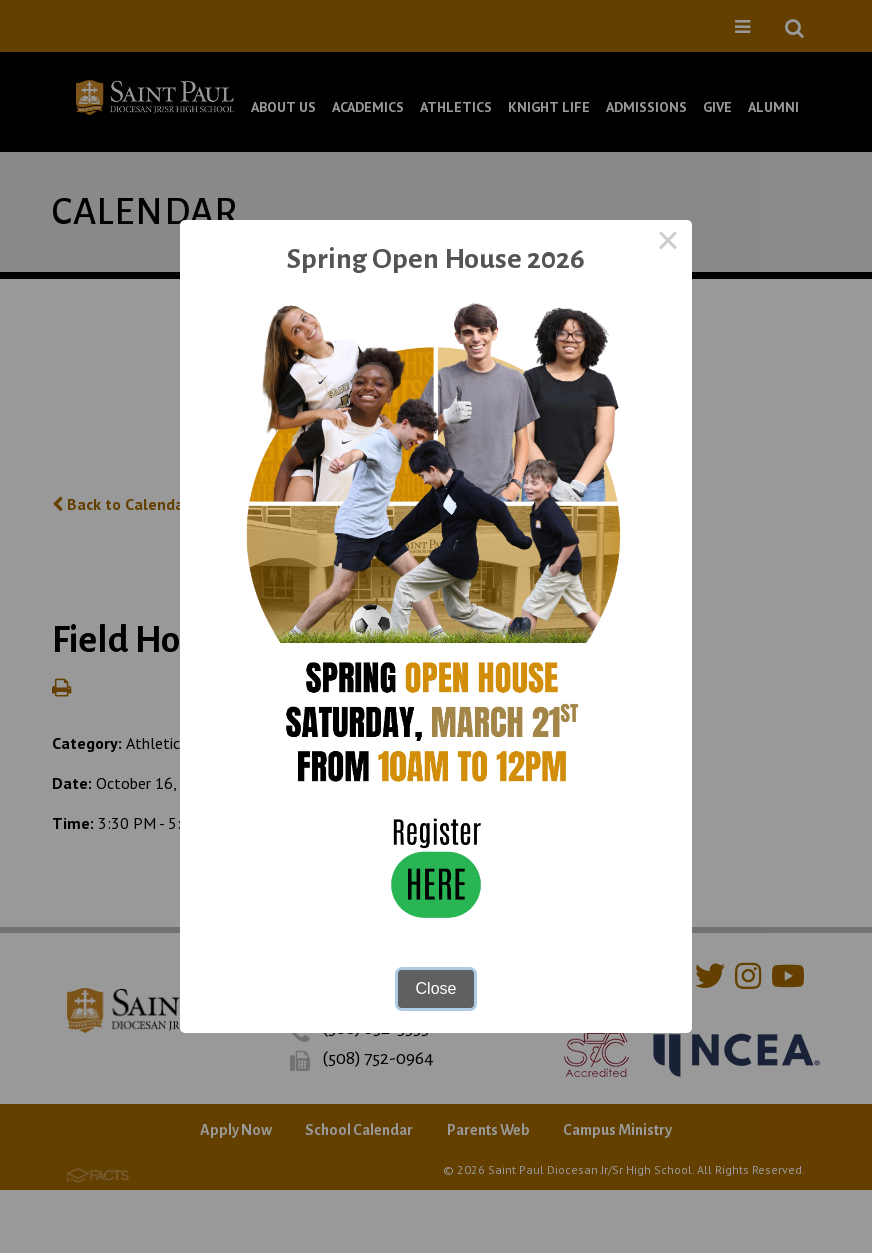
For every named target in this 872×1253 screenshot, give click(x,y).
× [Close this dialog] (668, 244)
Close (436, 988)
